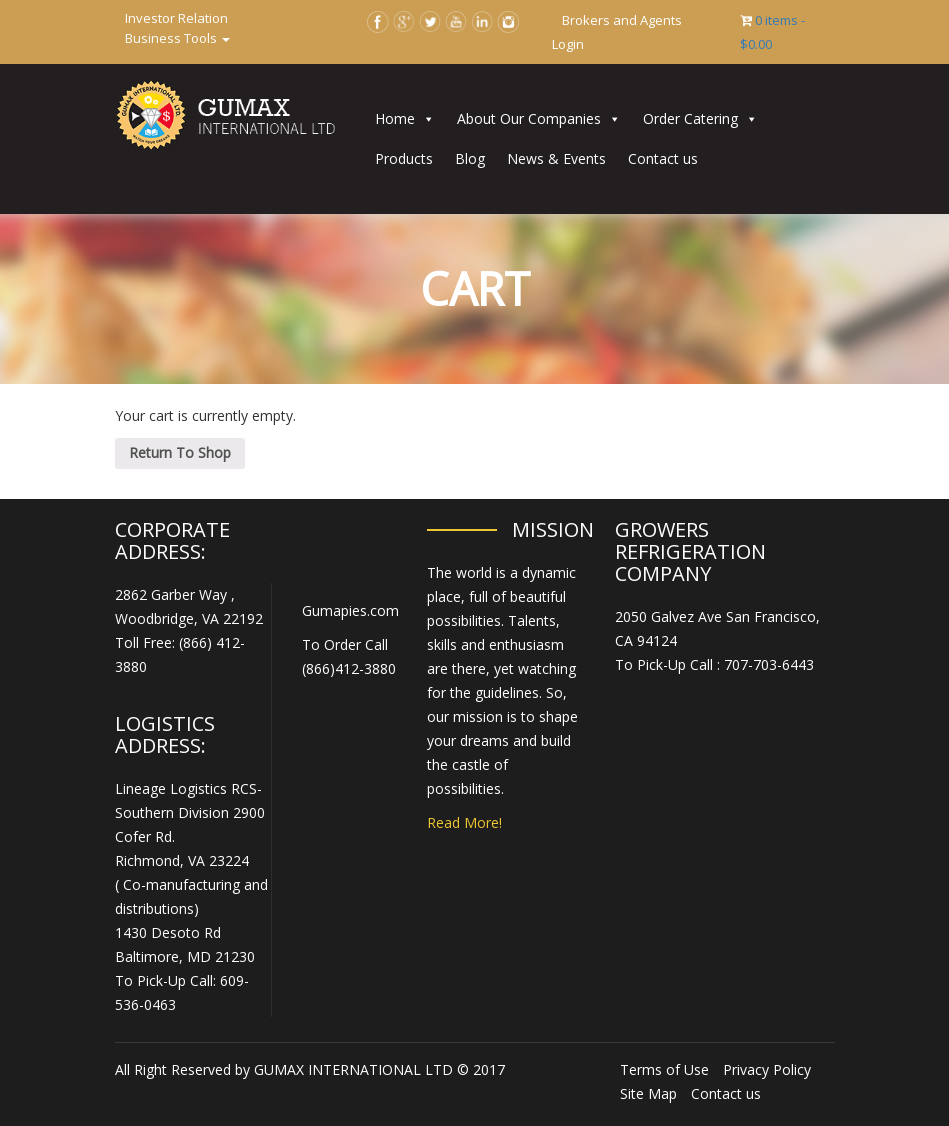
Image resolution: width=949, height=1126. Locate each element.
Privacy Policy (767, 1069)
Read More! (464, 822)
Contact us (663, 158)
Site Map (648, 1093)
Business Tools (177, 38)
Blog (470, 158)
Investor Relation (176, 18)
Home (395, 118)
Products (404, 158)
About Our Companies (529, 118)
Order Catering (690, 118)
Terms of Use (664, 1069)
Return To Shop (180, 452)
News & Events (556, 158)
